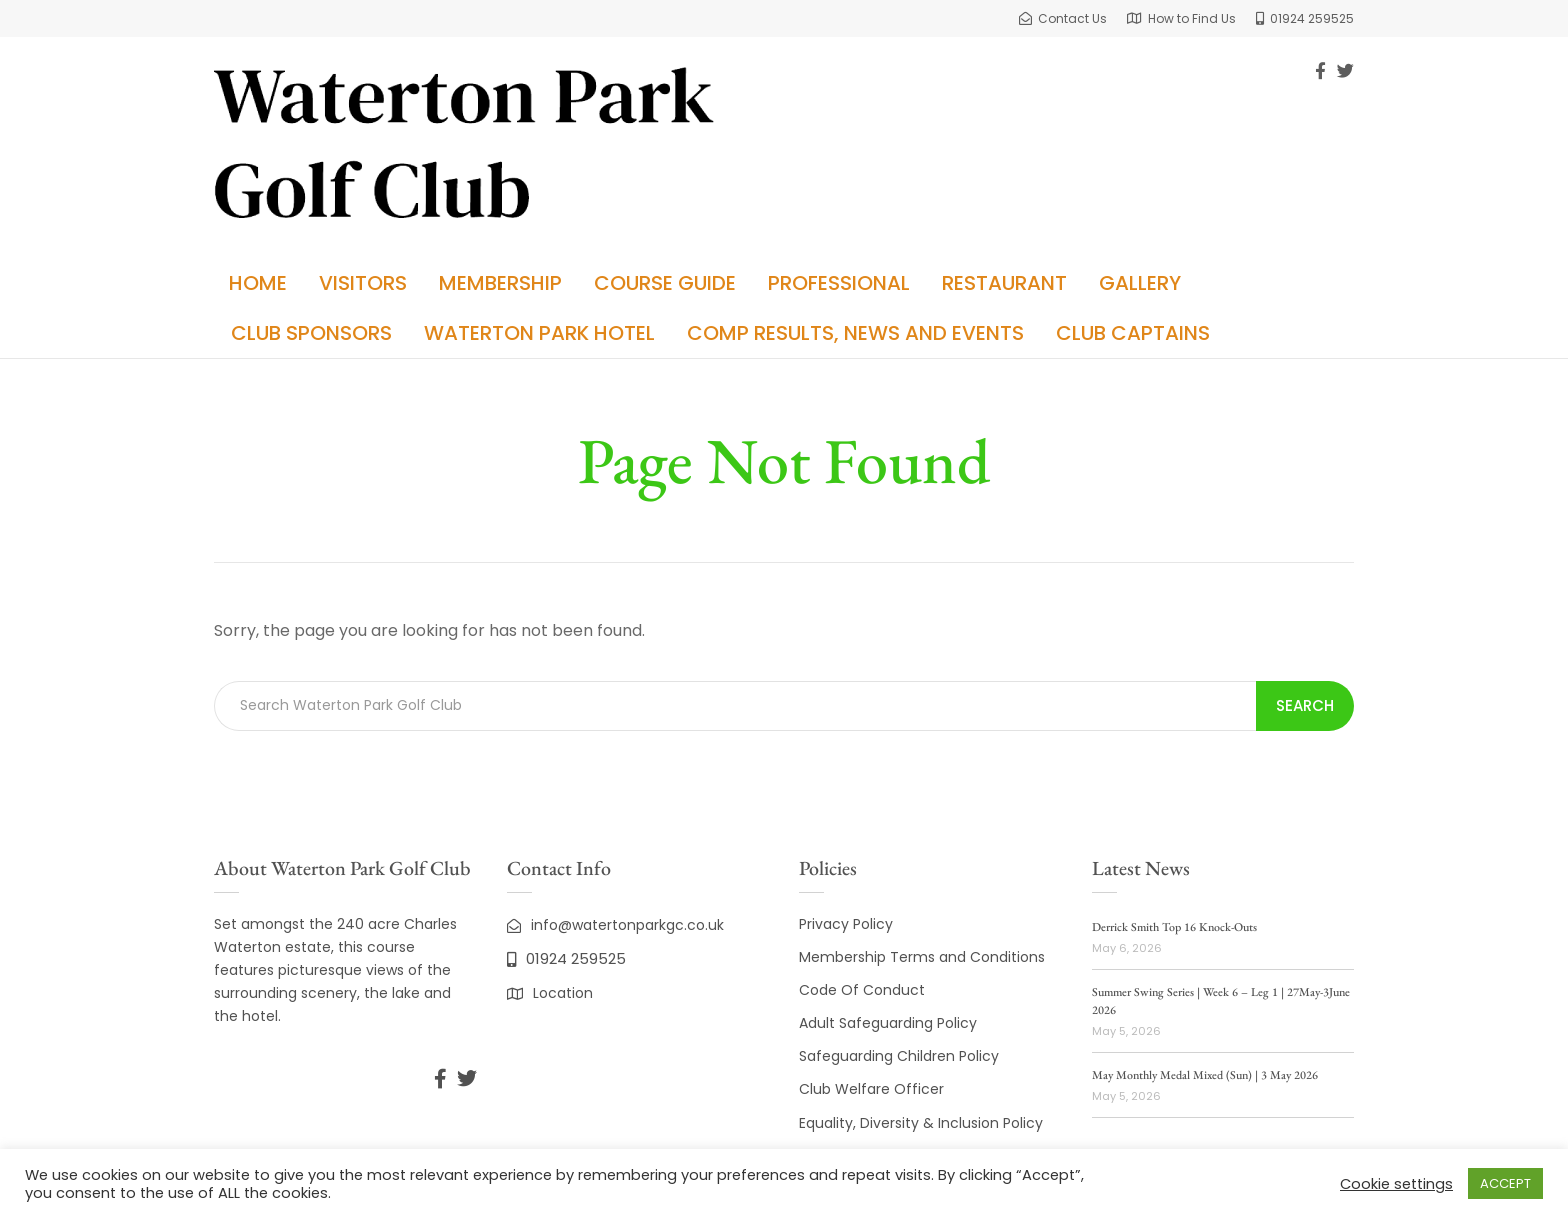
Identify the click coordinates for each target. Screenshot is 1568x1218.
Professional (839, 283)
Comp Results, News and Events (855, 333)
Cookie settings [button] (1396, 1184)
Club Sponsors (311, 333)
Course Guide (665, 283)
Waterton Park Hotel (539, 333)
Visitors (363, 283)
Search (1305, 705)
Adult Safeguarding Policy (888, 1023)
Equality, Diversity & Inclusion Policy (921, 1123)
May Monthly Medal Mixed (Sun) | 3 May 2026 (1205, 1075)
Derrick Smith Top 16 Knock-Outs (1174, 927)
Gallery (1140, 283)
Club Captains (1133, 333)
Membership (500, 283)
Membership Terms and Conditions (922, 957)
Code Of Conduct (862, 990)
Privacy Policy (846, 924)
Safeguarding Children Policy (899, 1056)
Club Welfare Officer (871, 1089)
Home (258, 283)
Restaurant (1004, 283)
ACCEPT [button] (1505, 1183)
